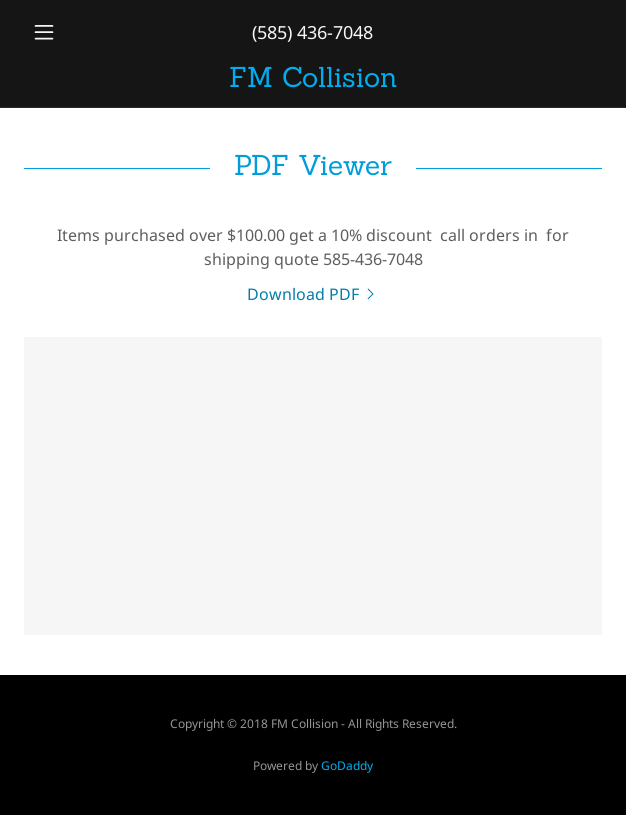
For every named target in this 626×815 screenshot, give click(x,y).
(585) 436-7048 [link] (312, 32)
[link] (313, 77)
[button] (67, 32)
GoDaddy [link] (347, 765)
